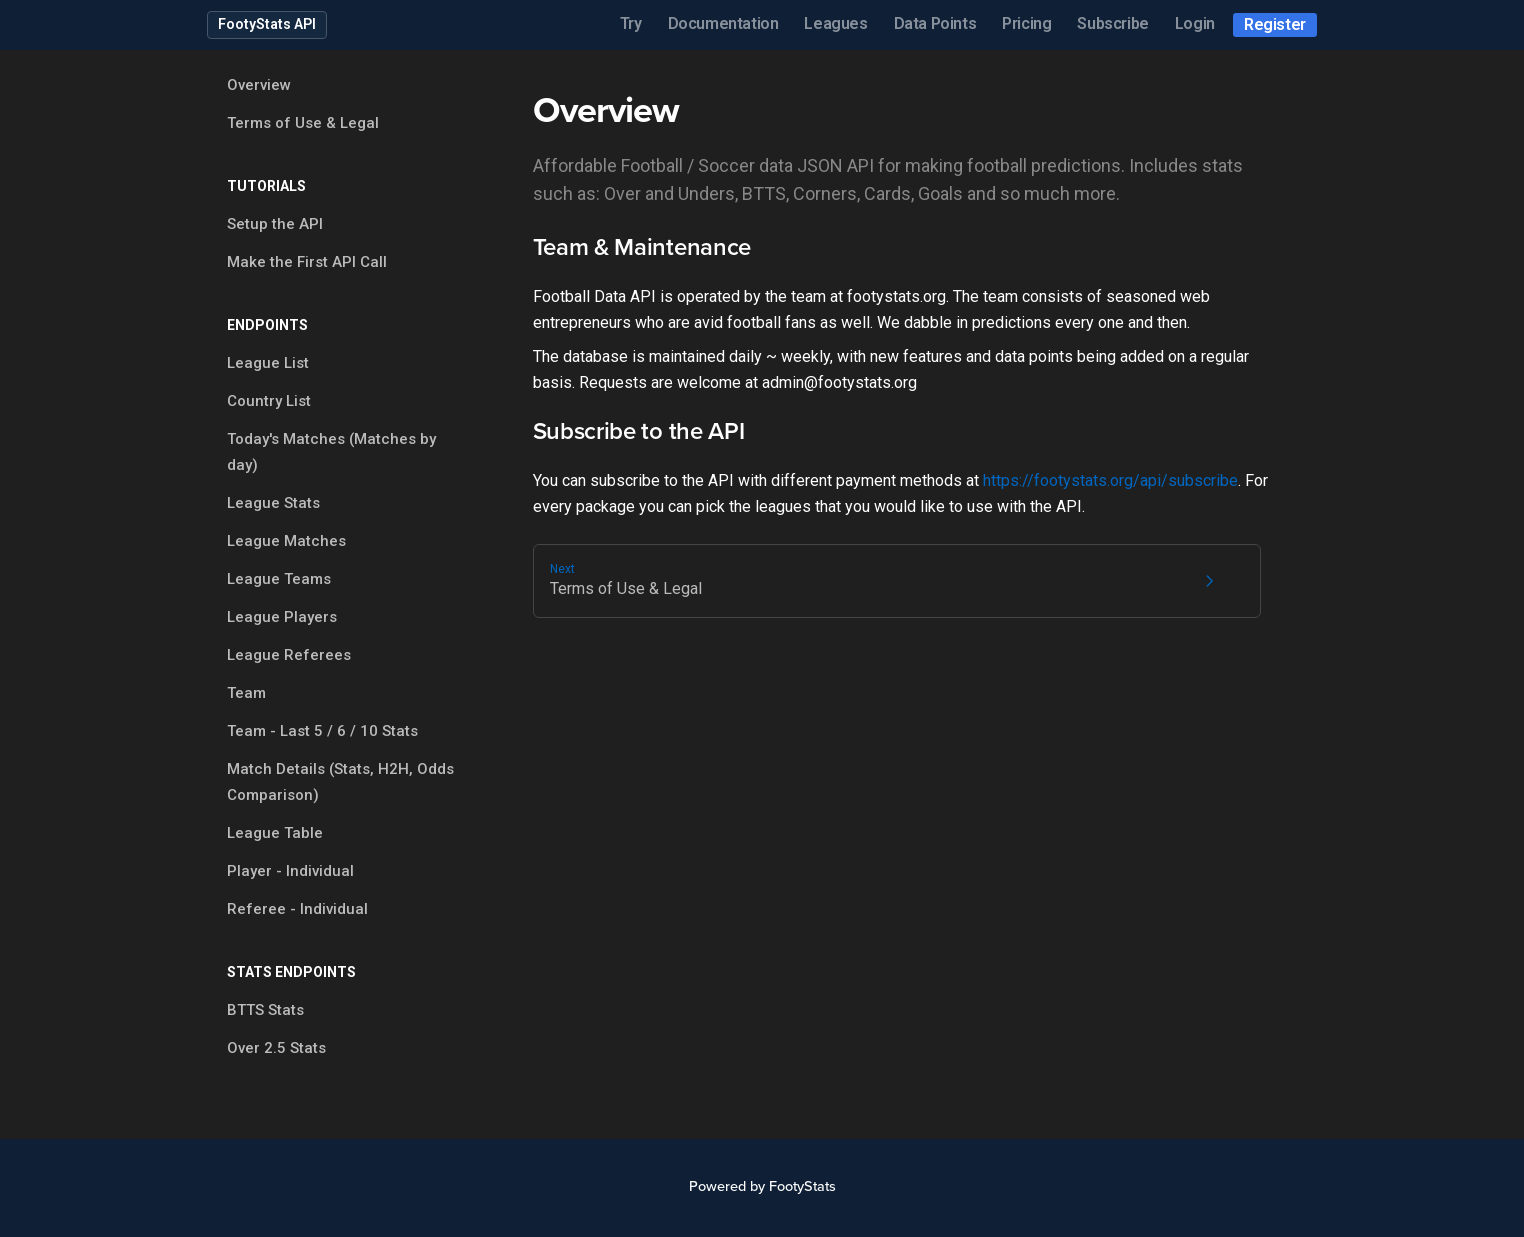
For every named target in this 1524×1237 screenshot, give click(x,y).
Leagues (835, 23)
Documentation (723, 23)
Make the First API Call (307, 262)
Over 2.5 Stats (276, 1048)
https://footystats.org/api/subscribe (1110, 480)
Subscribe (1112, 23)
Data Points (935, 23)
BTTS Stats (265, 1010)
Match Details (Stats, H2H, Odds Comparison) (340, 782)
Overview (259, 85)
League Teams (279, 579)
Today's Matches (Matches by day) (331, 452)
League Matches (286, 541)
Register (1275, 24)
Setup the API (275, 224)
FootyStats (802, 1186)
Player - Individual (290, 871)
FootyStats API (267, 24)
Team (246, 693)
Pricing (1026, 23)
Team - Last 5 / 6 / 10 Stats (322, 731)
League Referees (289, 655)
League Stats (273, 503)
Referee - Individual (297, 909)
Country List (269, 401)
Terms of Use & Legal (303, 123)
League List (268, 363)
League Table (275, 833)
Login (1195, 23)
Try (631, 23)
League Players (282, 617)
